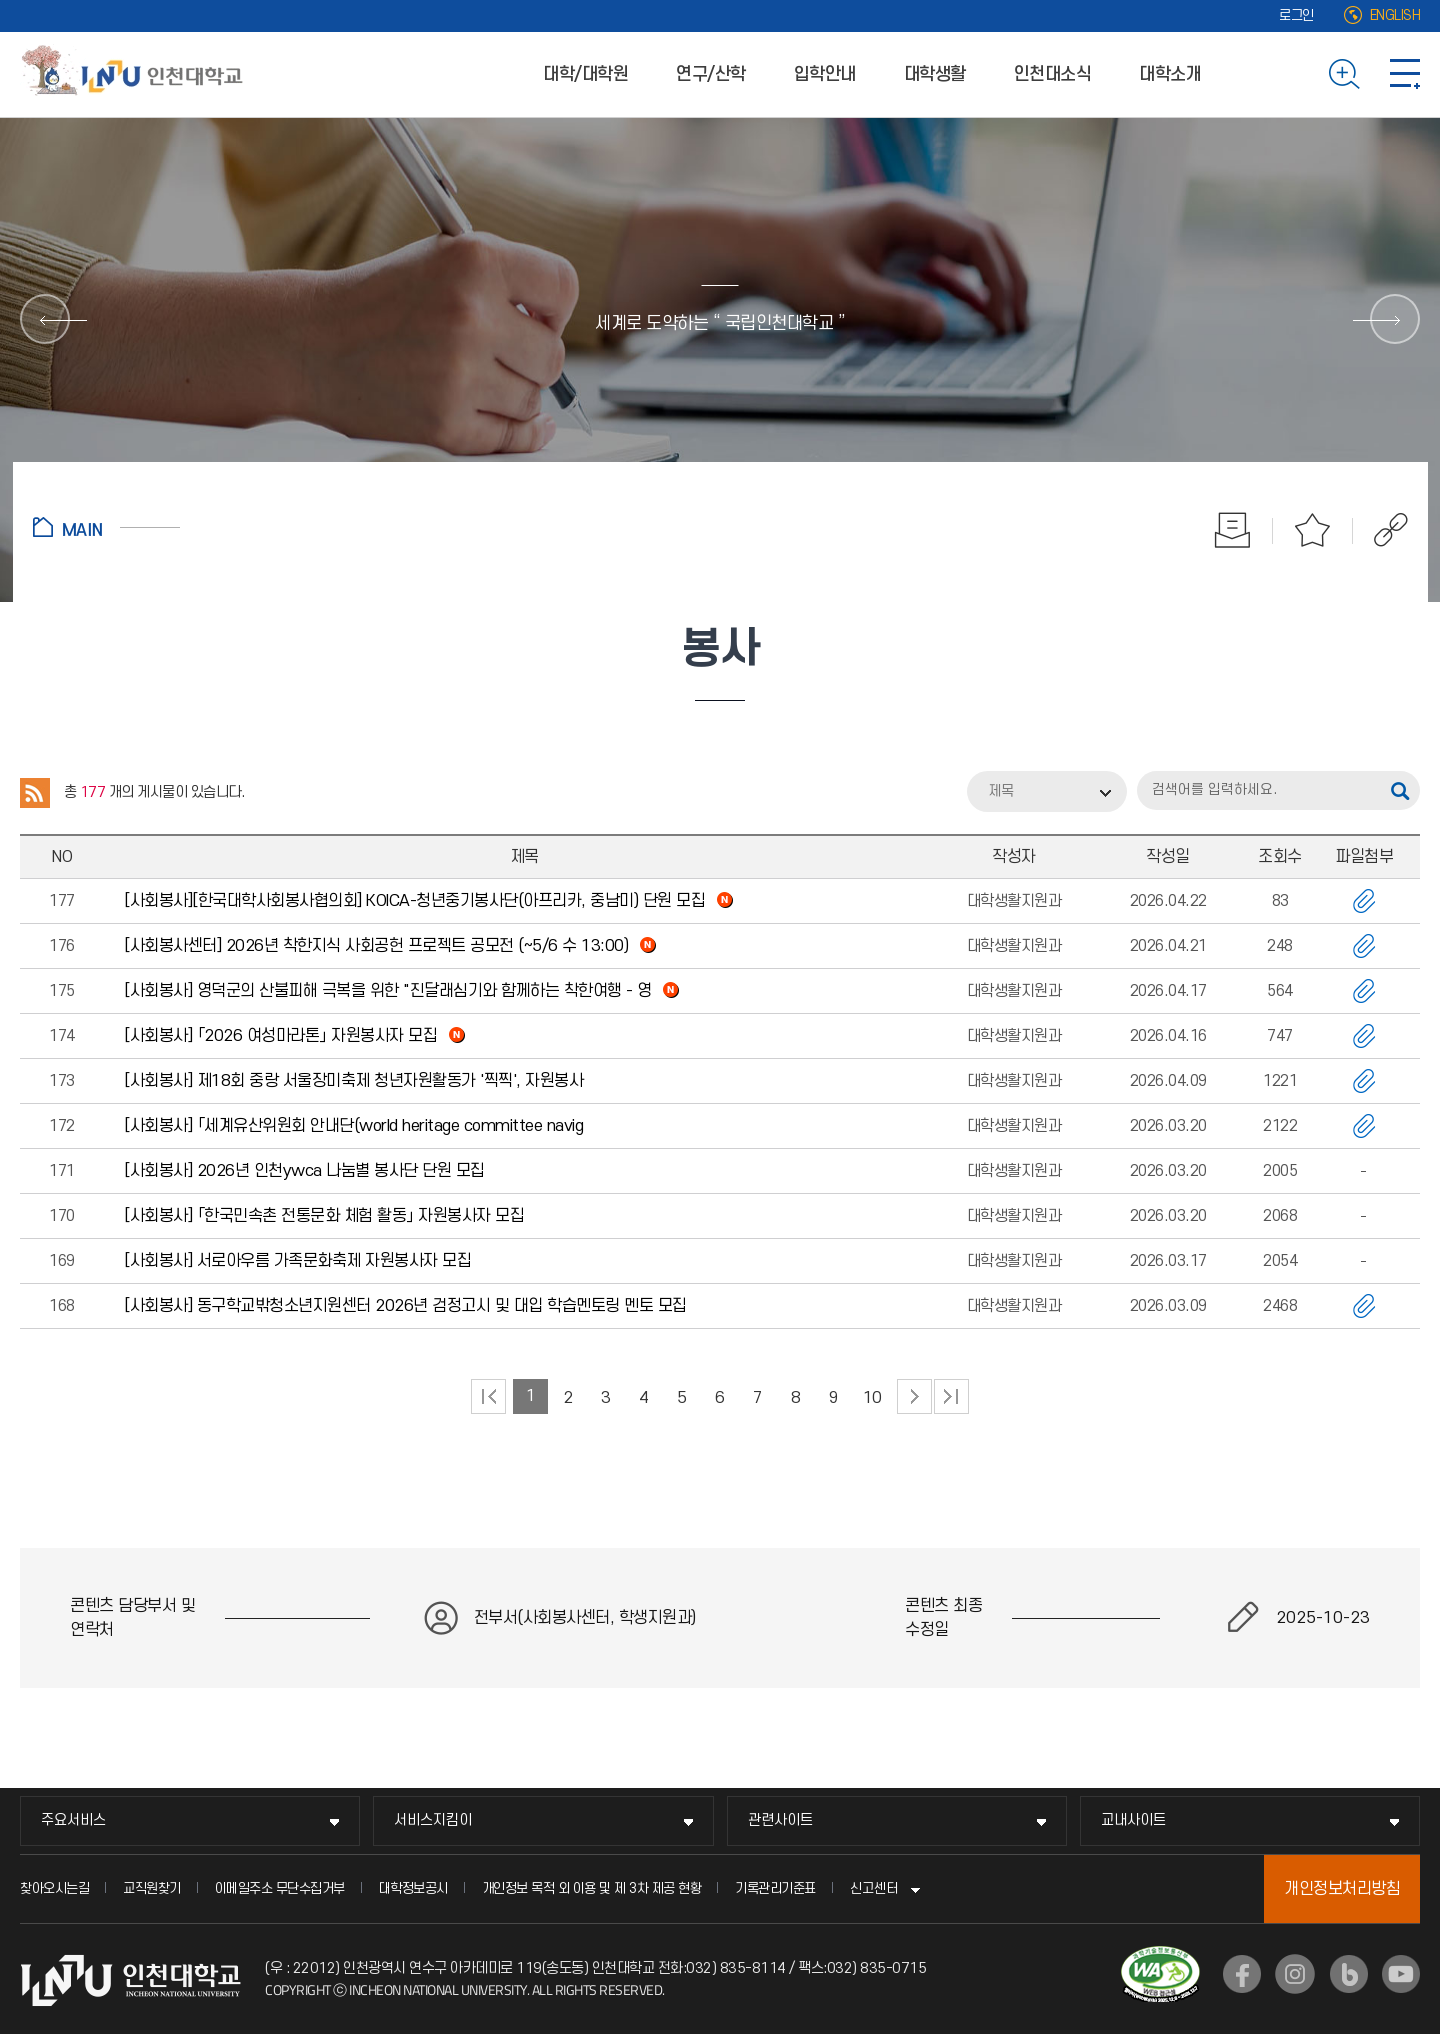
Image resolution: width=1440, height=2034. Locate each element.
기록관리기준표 (775, 1888)
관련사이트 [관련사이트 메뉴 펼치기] (780, 1820)
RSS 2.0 (35, 793)
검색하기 (1344, 74)
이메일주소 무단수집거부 (280, 1888)
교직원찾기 (152, 1888)
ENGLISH (1395, 15)
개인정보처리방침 (1342, 1889)
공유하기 (1380, 530)
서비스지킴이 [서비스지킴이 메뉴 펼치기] (433, 1820)
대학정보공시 (413, 1888)
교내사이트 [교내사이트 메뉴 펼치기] (1133, 1820)
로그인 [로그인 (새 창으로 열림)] (1296, 15)
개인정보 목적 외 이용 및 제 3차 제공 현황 (592, 1888)
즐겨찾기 (1313, 530)
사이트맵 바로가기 (1405, 74)
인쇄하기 (1233, 530)
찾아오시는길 (54, 1888)
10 (872, 1398)
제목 (1001, 791)
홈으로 (106, 527)
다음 (914, 1396)
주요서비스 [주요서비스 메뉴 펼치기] (73, 1820)
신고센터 (874, 1888)
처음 (488, 1396)
